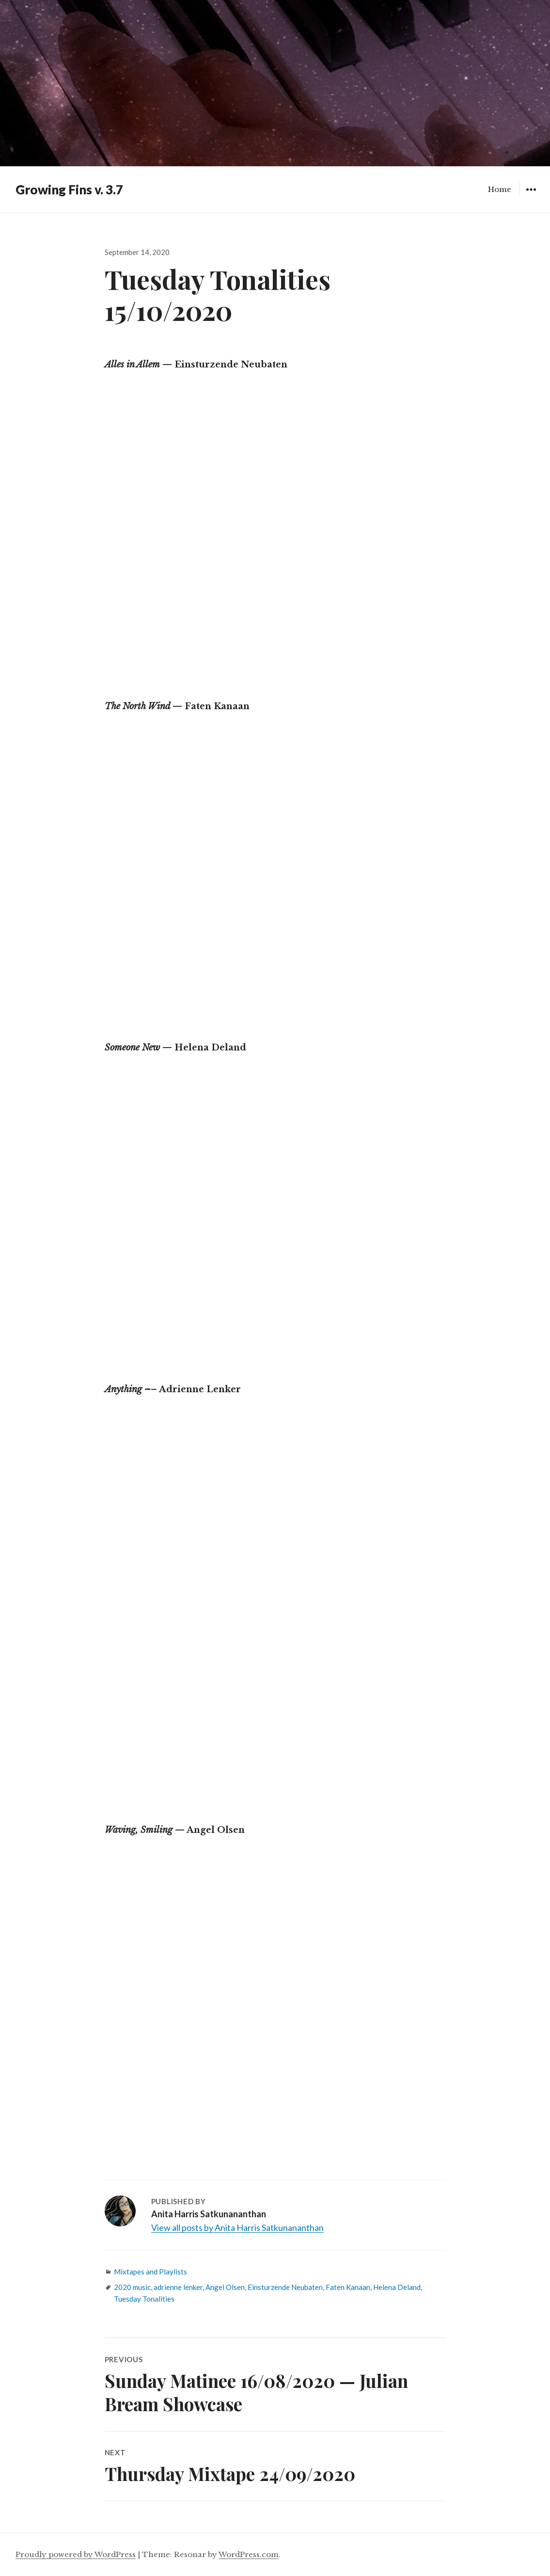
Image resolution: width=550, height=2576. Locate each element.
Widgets (530, 196)
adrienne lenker (178, 2287)
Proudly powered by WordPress (76, 2554)
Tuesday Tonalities (144, 2298)
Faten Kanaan (348, 2287)
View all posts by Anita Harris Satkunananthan (237, 2227)
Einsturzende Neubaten (285, 2287)
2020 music (132, 2287)
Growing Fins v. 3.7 (69, 189)
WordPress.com (249, 2554)
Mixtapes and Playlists (150, 2271)
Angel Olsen (225, 2287)
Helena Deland (397, 2287)
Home (499, 189)
